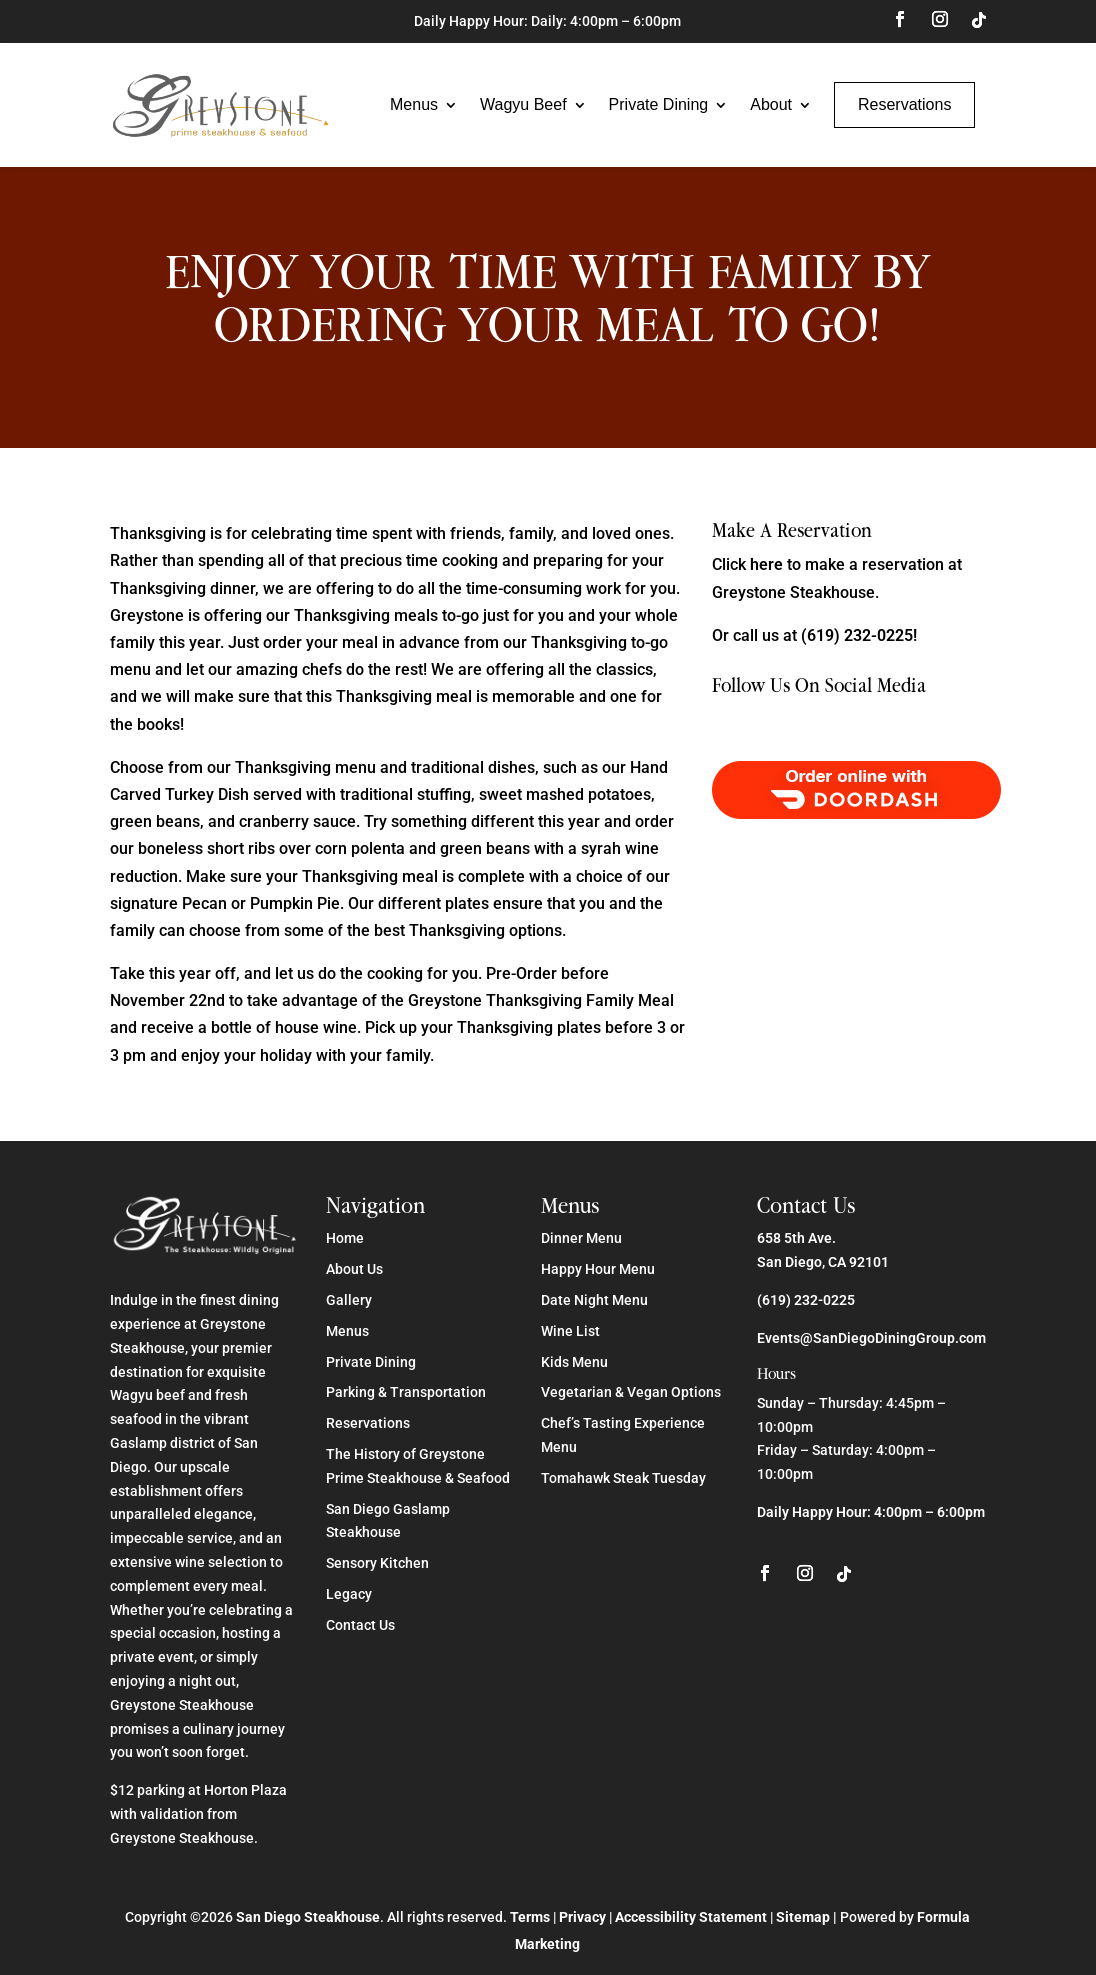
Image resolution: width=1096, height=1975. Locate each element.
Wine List (570, 1331)
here (766, 564)
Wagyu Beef (523, 104)
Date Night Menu (594, 1300)
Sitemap (803, 1917)
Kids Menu (574, 1362)
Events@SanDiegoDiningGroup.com (871, 1338)
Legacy (349, 1594)
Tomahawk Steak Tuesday (623, 1478)
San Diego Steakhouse (308, 1917)
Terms (530, 1917)
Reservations (904, 104)
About (771, 104)
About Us (354, 1269)
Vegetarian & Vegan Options (631, 1392)
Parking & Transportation (406, 1392)
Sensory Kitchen (377, 1563)
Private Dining (659, 104)
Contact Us (360, 1625)
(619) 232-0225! (859, 635)
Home (345, 1238)
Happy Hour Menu (598, 1269)
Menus (414, 104)
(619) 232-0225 (806, 1300)
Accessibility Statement (691, 1917)
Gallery (349, 1300)
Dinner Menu (581, 1238)
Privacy (582, 1917)
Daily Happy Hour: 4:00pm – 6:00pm (871, 1512)
